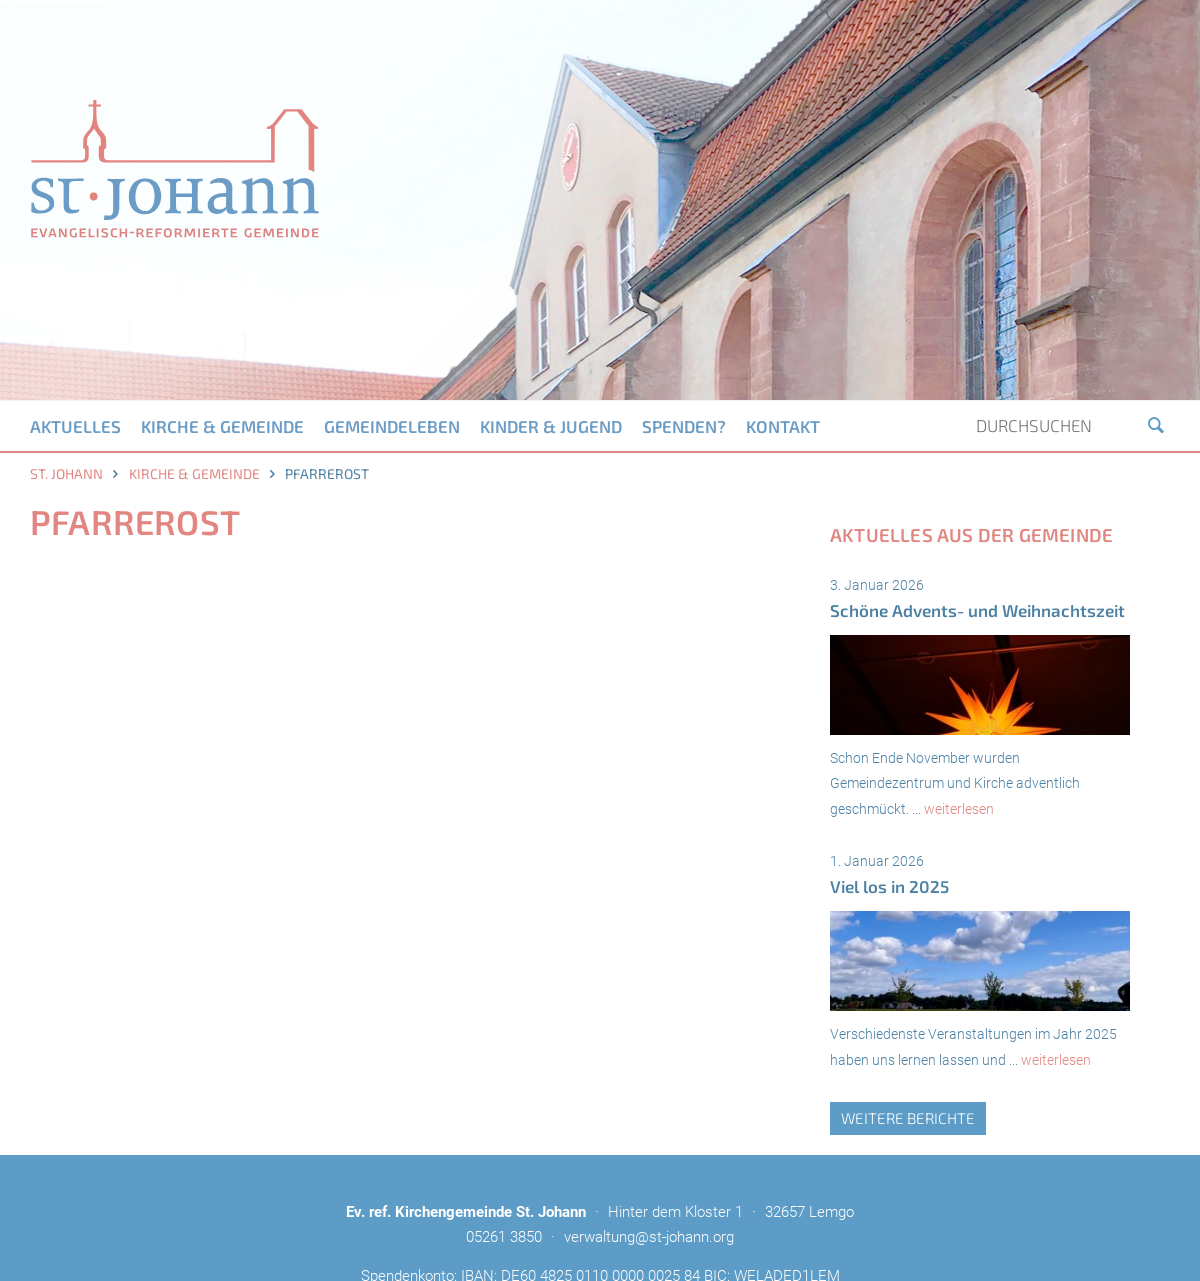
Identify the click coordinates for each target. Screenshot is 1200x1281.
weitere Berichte (908, 1118)
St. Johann (66, 473)
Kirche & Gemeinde (222, 426)
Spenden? (684, 426)
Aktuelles (75, 426)
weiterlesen (959, 809)
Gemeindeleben (392, 426)
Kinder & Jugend (551, 426)
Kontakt (783, 426)
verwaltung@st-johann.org (649, 1237)
